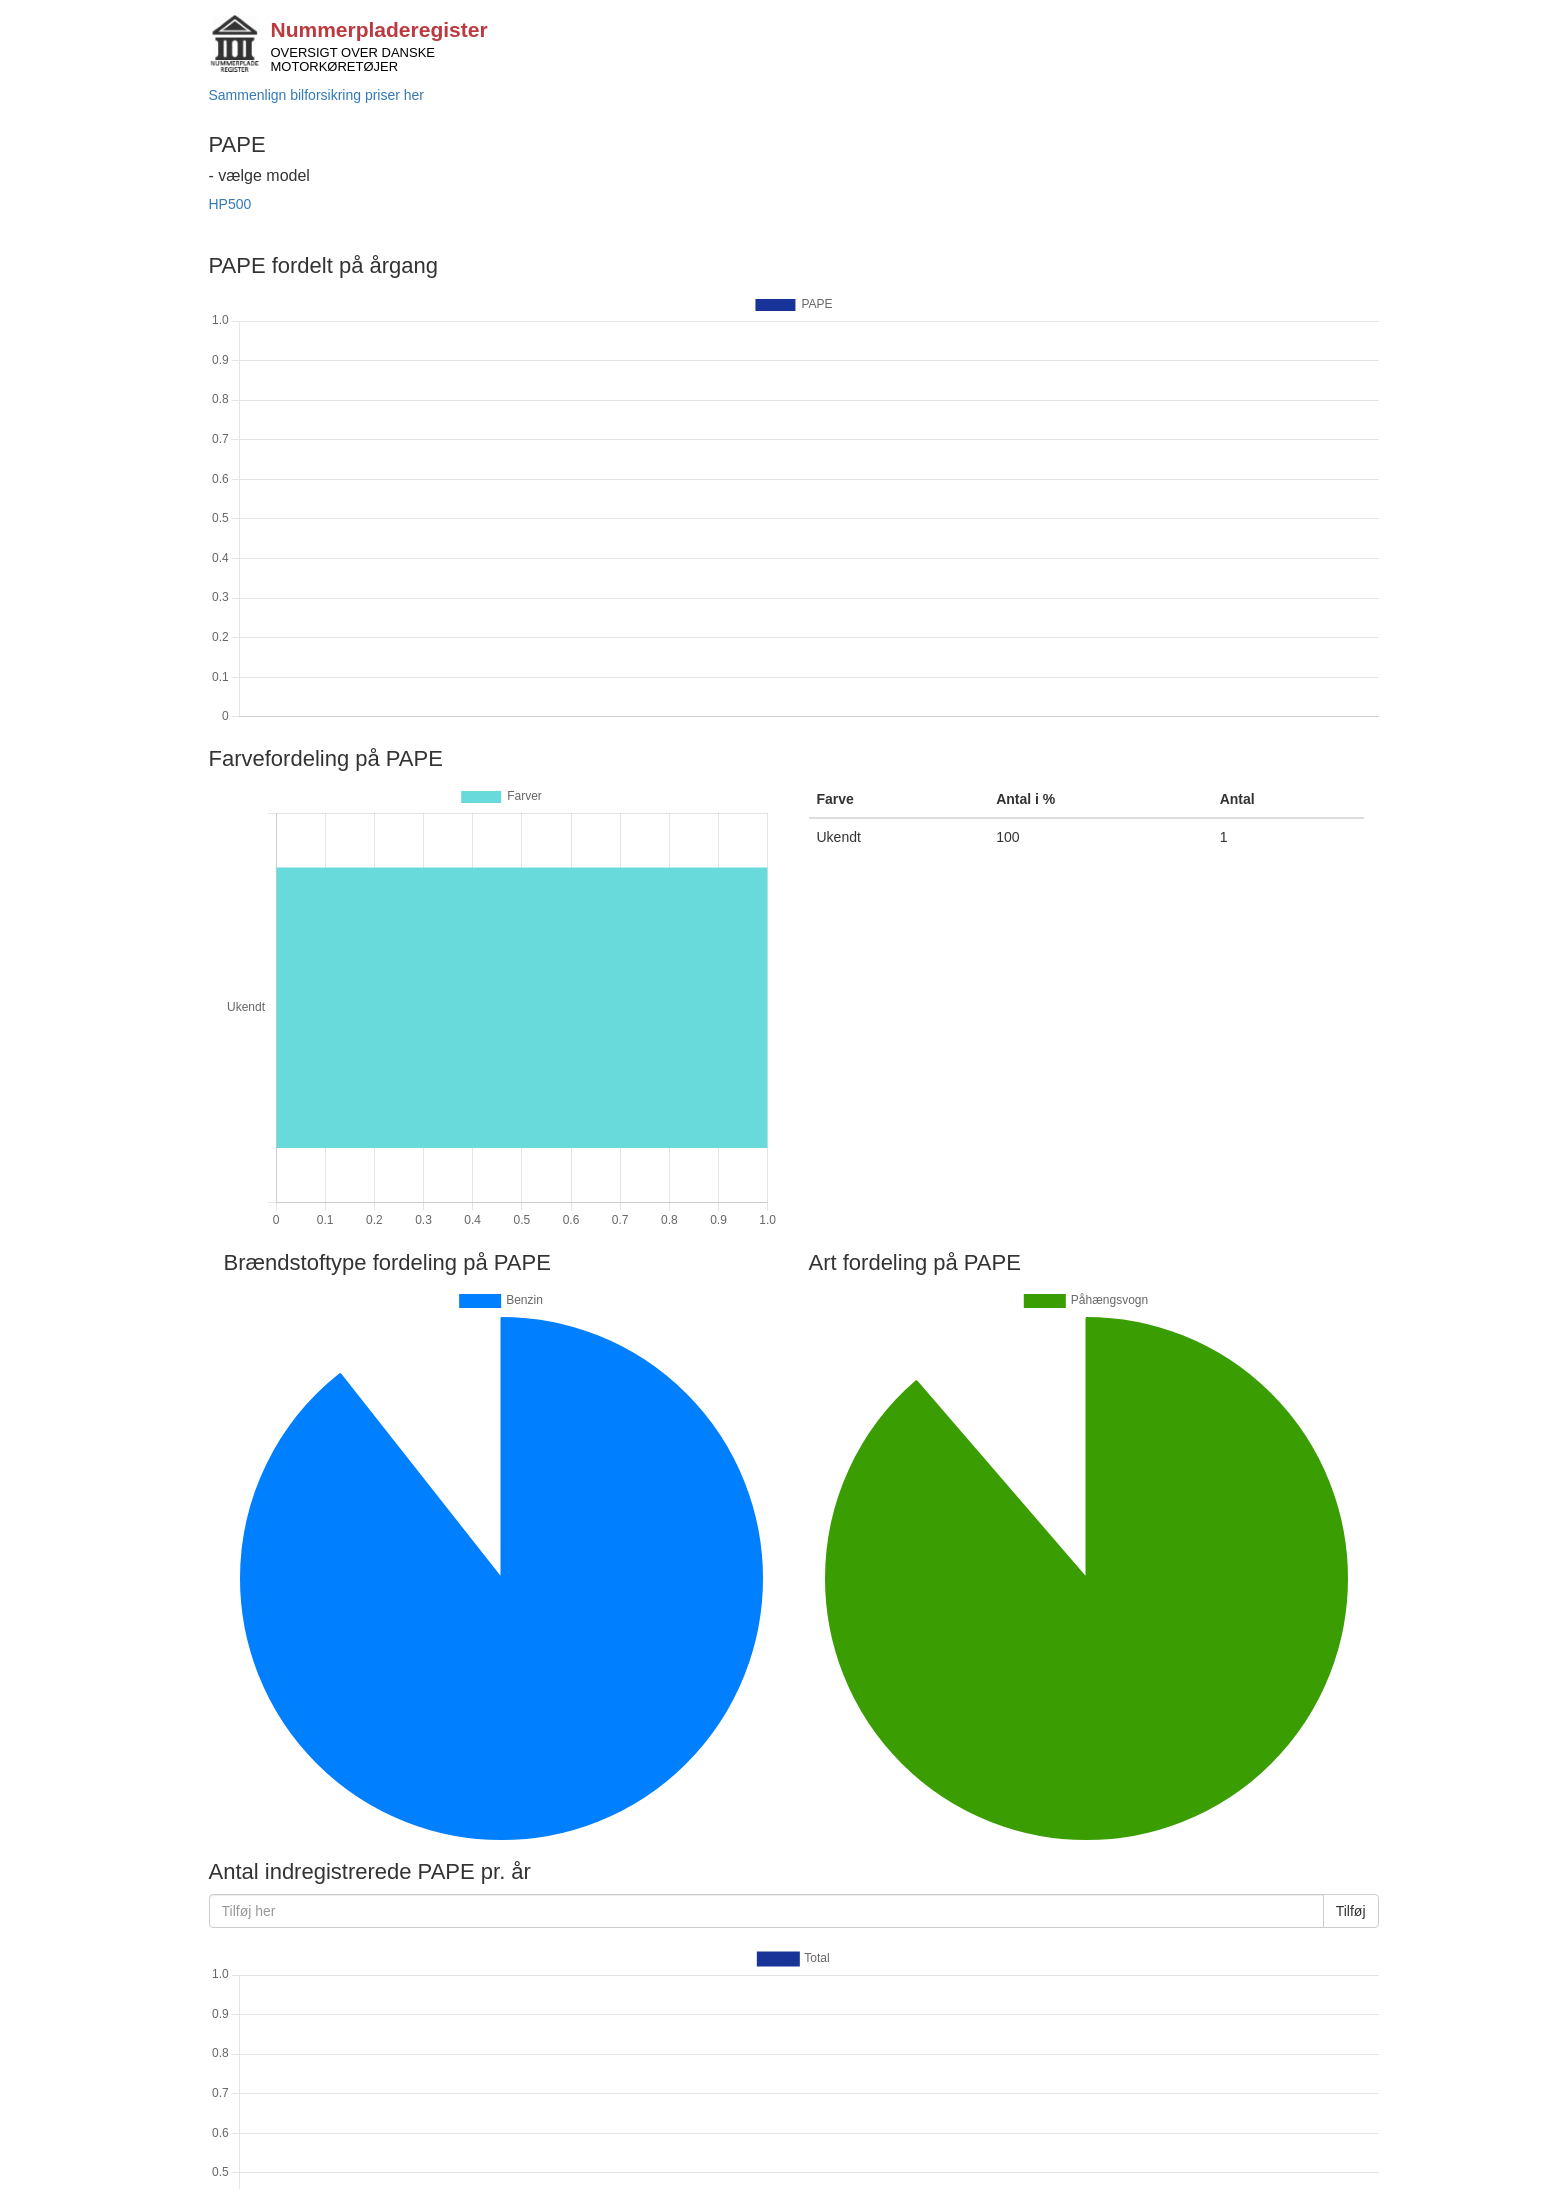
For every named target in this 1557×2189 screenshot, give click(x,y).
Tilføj (1351, 1911)
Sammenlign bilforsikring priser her (317, 95)
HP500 (230, 204)
